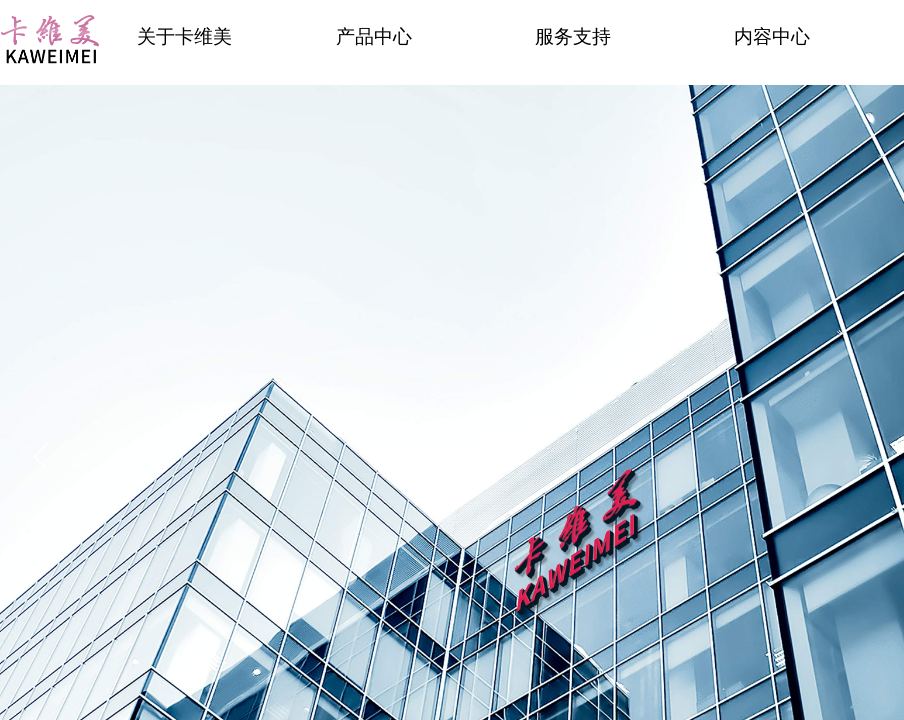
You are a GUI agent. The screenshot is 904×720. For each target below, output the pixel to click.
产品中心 (374, 36)
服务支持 (573, 36)
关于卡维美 (184, 36)
